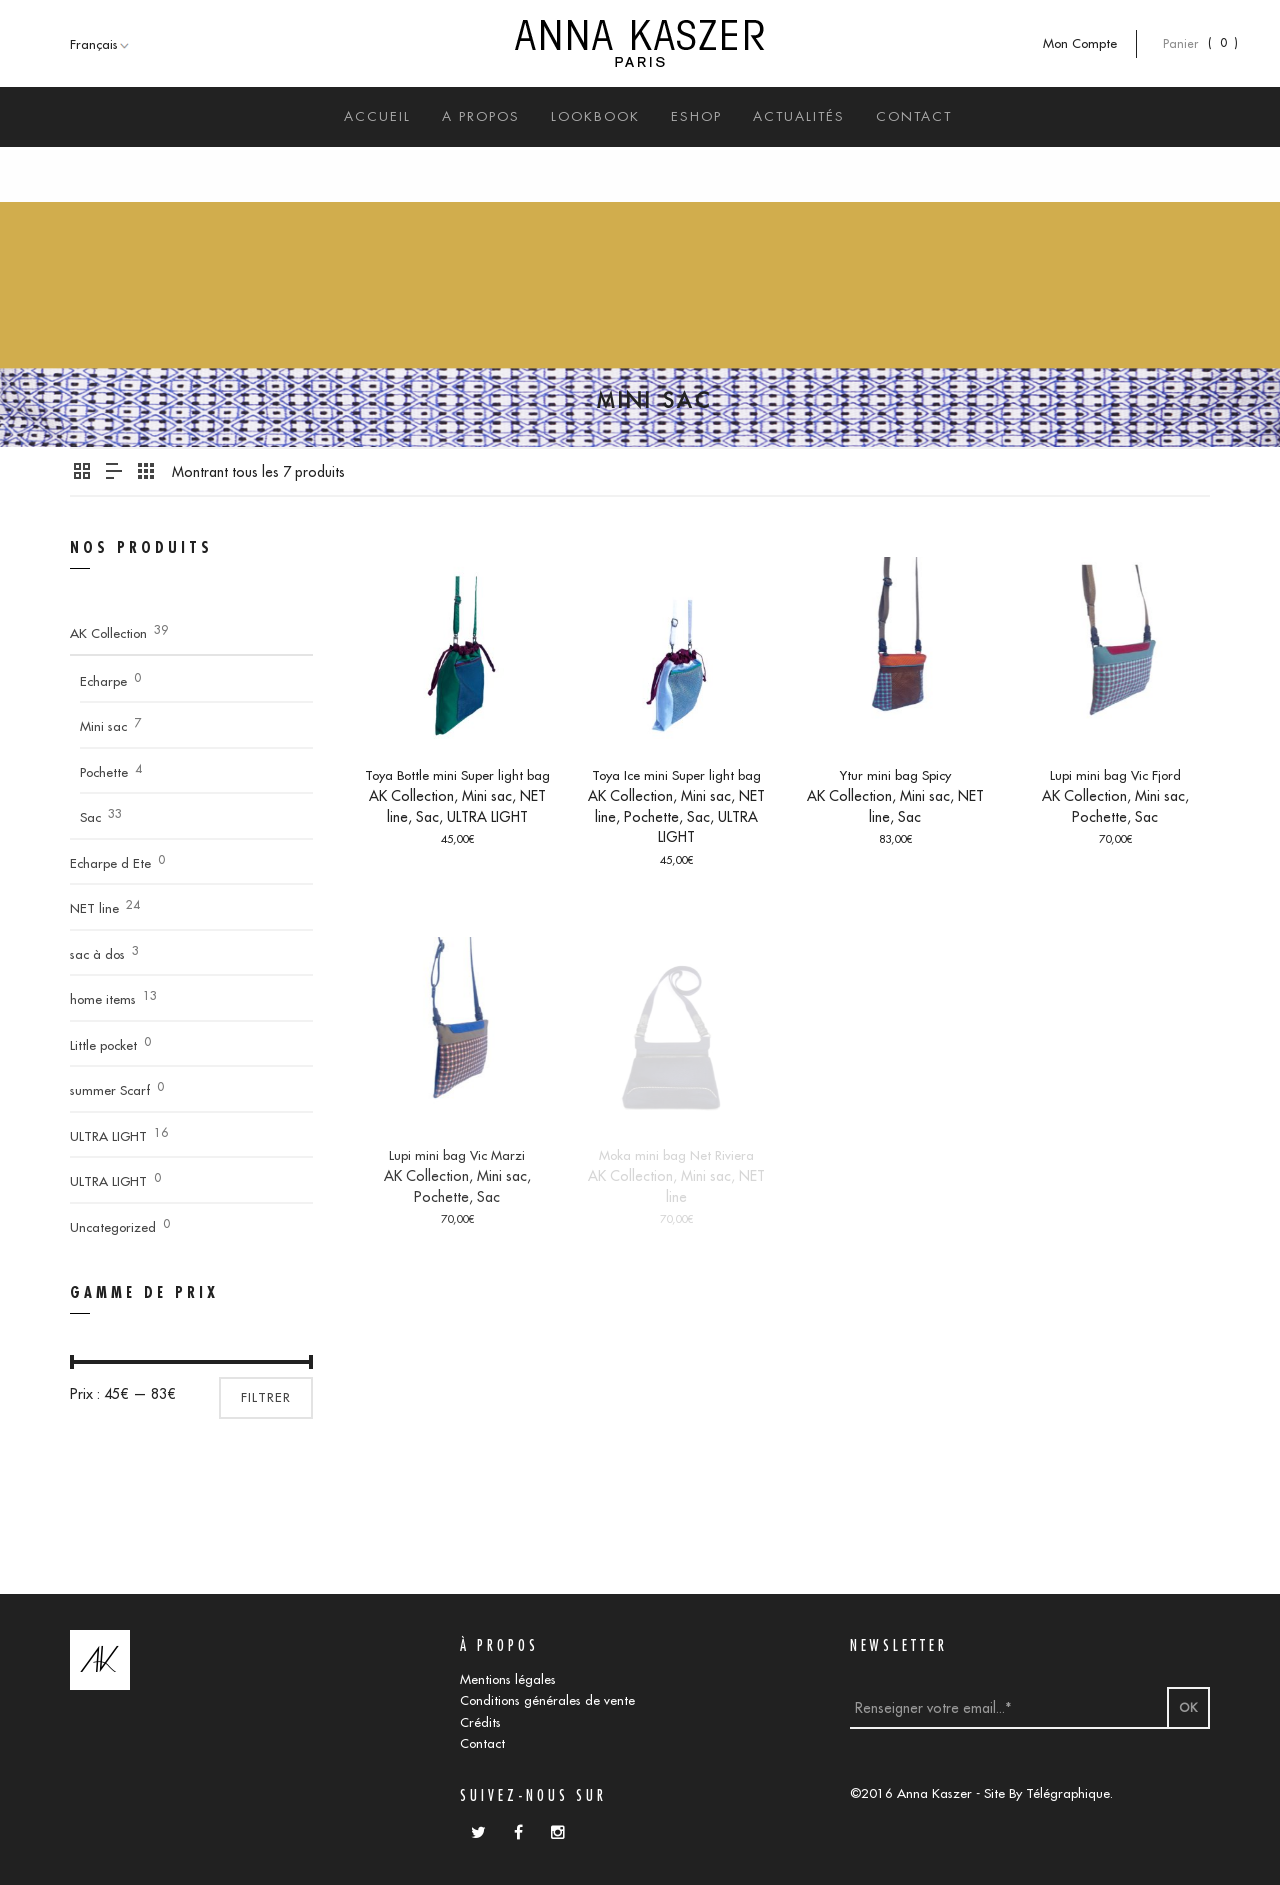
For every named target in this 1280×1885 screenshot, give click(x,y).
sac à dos (97, 954)
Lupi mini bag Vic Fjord (1115, 775)
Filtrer (266, 1397)
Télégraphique (1068, 1793)
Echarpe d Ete (110, 863)
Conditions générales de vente (547, 1700)
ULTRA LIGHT (487, 817)
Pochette (651, 817)
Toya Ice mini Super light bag (676, 775)
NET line (94, 908)
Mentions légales (508, 1679)
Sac (427, 817)
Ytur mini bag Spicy (895, 775)
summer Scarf (110, 1090)
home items (103, 999)
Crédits (480, 1722)
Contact (482, 1743)
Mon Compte (1090, 43)
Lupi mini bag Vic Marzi (457, 1155)
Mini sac (487, 796)
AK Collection (411, 796)
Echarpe (103, 681)
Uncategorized (113, 1227)
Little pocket (103, 1045)
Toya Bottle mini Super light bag (457, 775)
